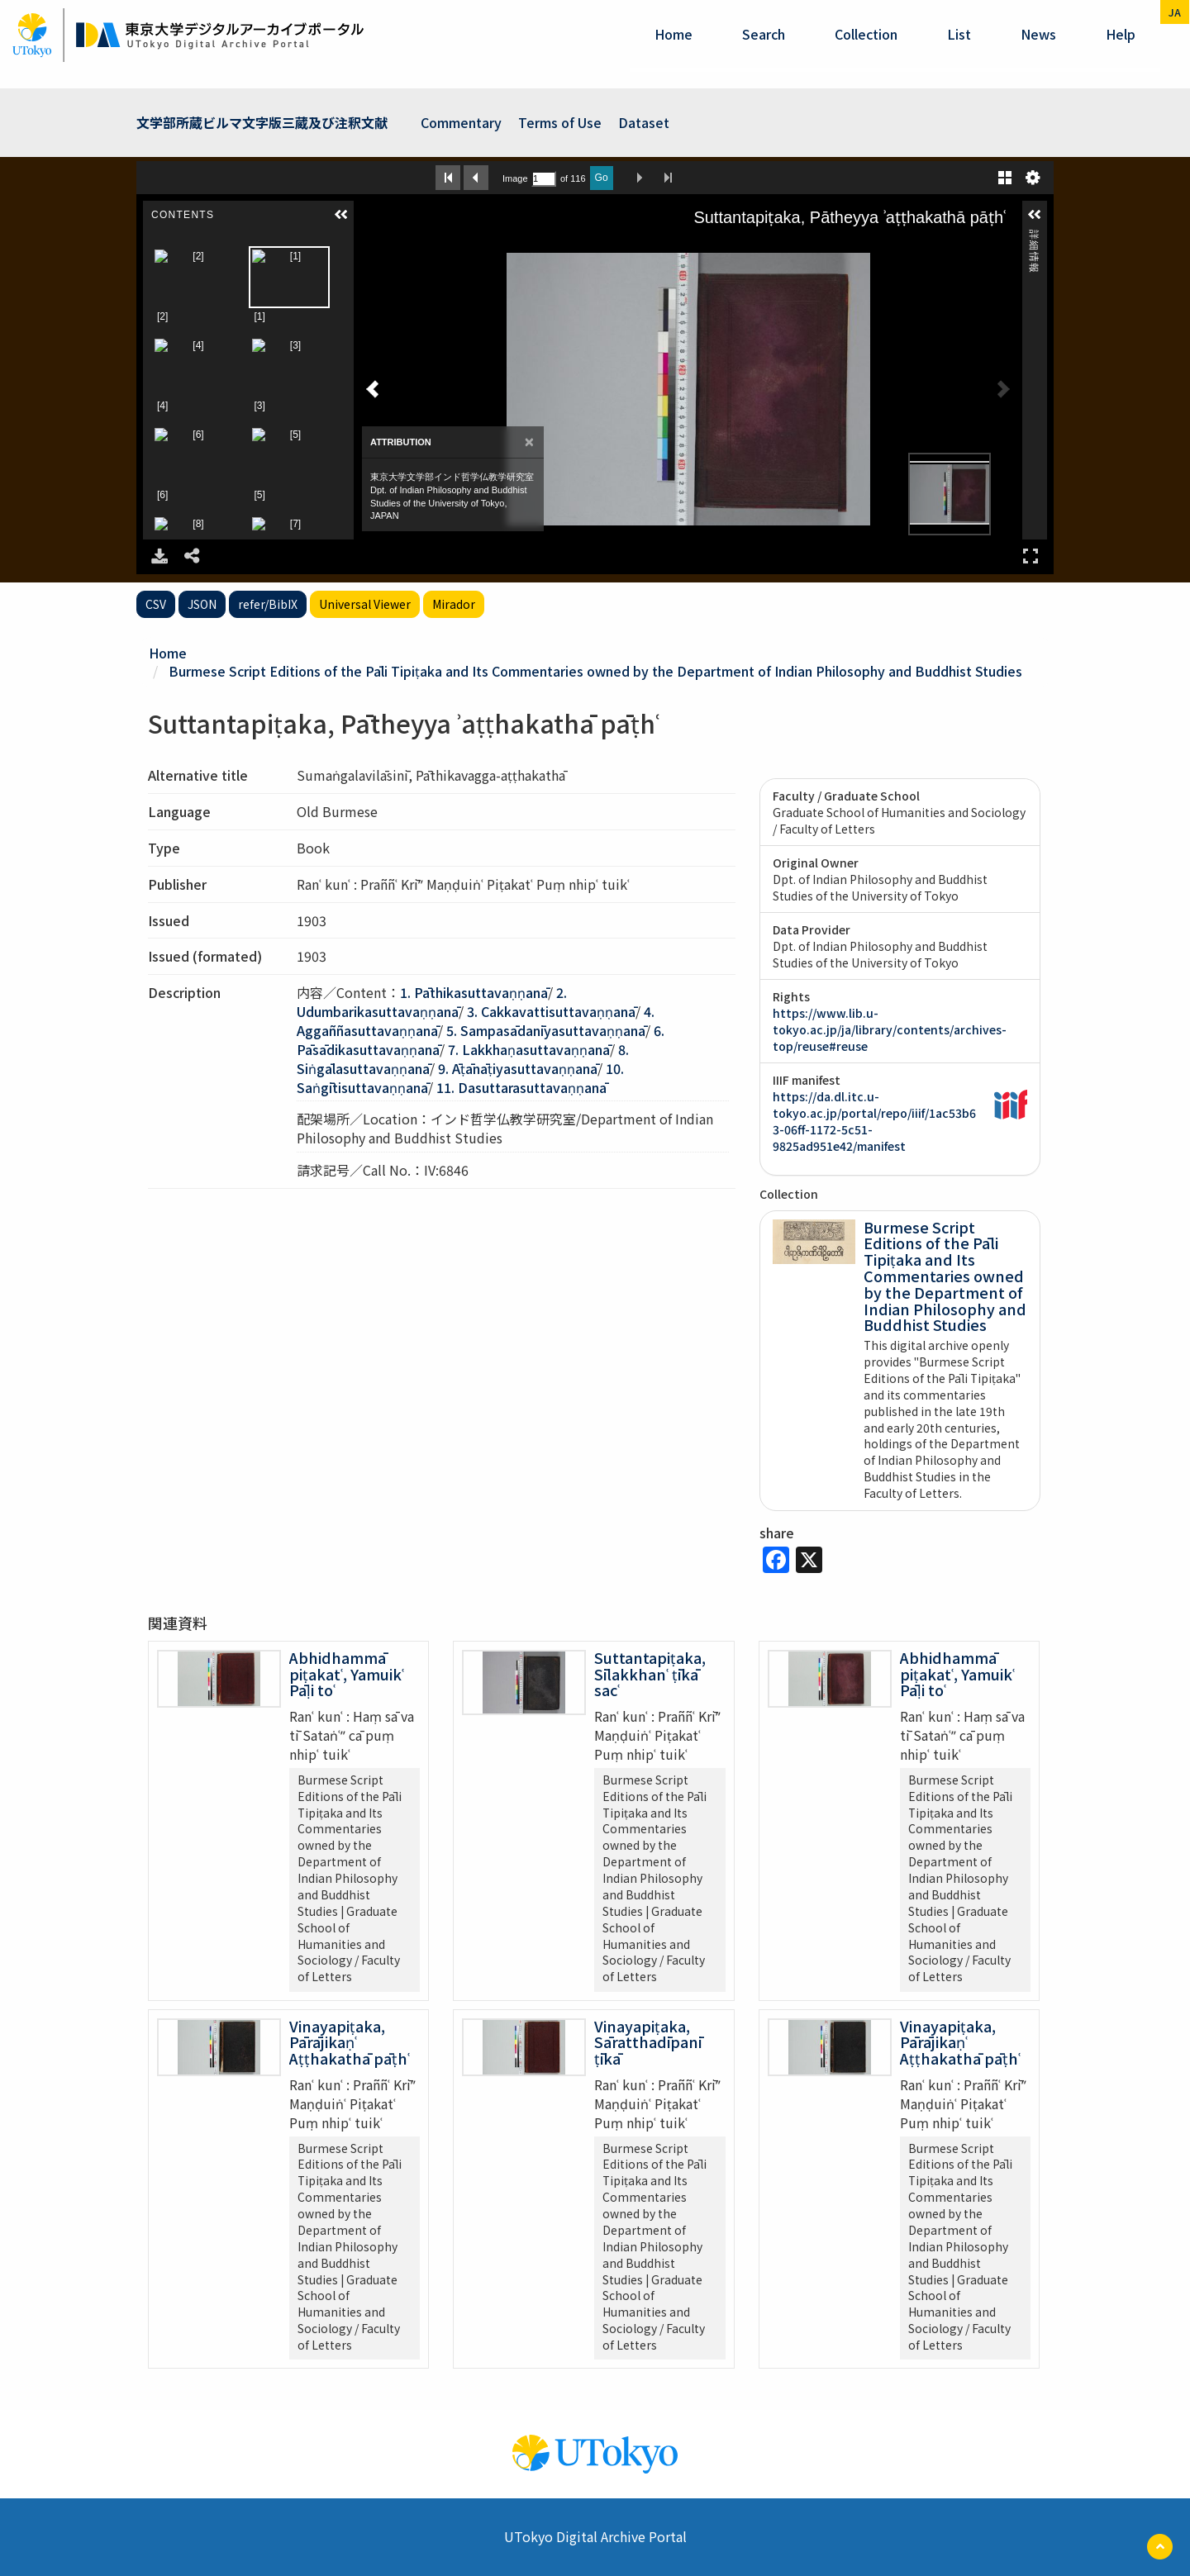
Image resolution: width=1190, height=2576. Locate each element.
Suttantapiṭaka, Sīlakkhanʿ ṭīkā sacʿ (650, 1674)
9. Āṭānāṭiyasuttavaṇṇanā (517, 1068)
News (1038, 34)
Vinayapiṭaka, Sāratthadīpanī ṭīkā (648, 2042)
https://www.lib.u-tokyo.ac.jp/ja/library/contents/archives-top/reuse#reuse (890, 1029)
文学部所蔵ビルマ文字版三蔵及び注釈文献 (262, 122)
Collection (866, 34)
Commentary (461, 122)
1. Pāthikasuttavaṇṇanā (474, 992)
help (1120, 34)
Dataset (643, 122)
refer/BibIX (268, 604)
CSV (155, 604)
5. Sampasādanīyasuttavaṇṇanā (545, 1030)
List (959, 34)
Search (763, 34)
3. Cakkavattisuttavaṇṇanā (551, 1011)
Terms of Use (560, 122)
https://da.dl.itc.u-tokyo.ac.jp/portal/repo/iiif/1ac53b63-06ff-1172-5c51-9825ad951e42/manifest (874, 1121)
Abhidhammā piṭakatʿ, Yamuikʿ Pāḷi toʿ (346, 1674)
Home (673, 34)
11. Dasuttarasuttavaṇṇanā (521, 1087)
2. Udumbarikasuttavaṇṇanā (432, 1001)
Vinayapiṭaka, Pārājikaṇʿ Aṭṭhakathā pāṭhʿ (349, 2042)
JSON (202, 604)
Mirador (453, 604)
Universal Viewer (365, 604)
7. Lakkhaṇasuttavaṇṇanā (529, 1049)
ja (1175, 12)
